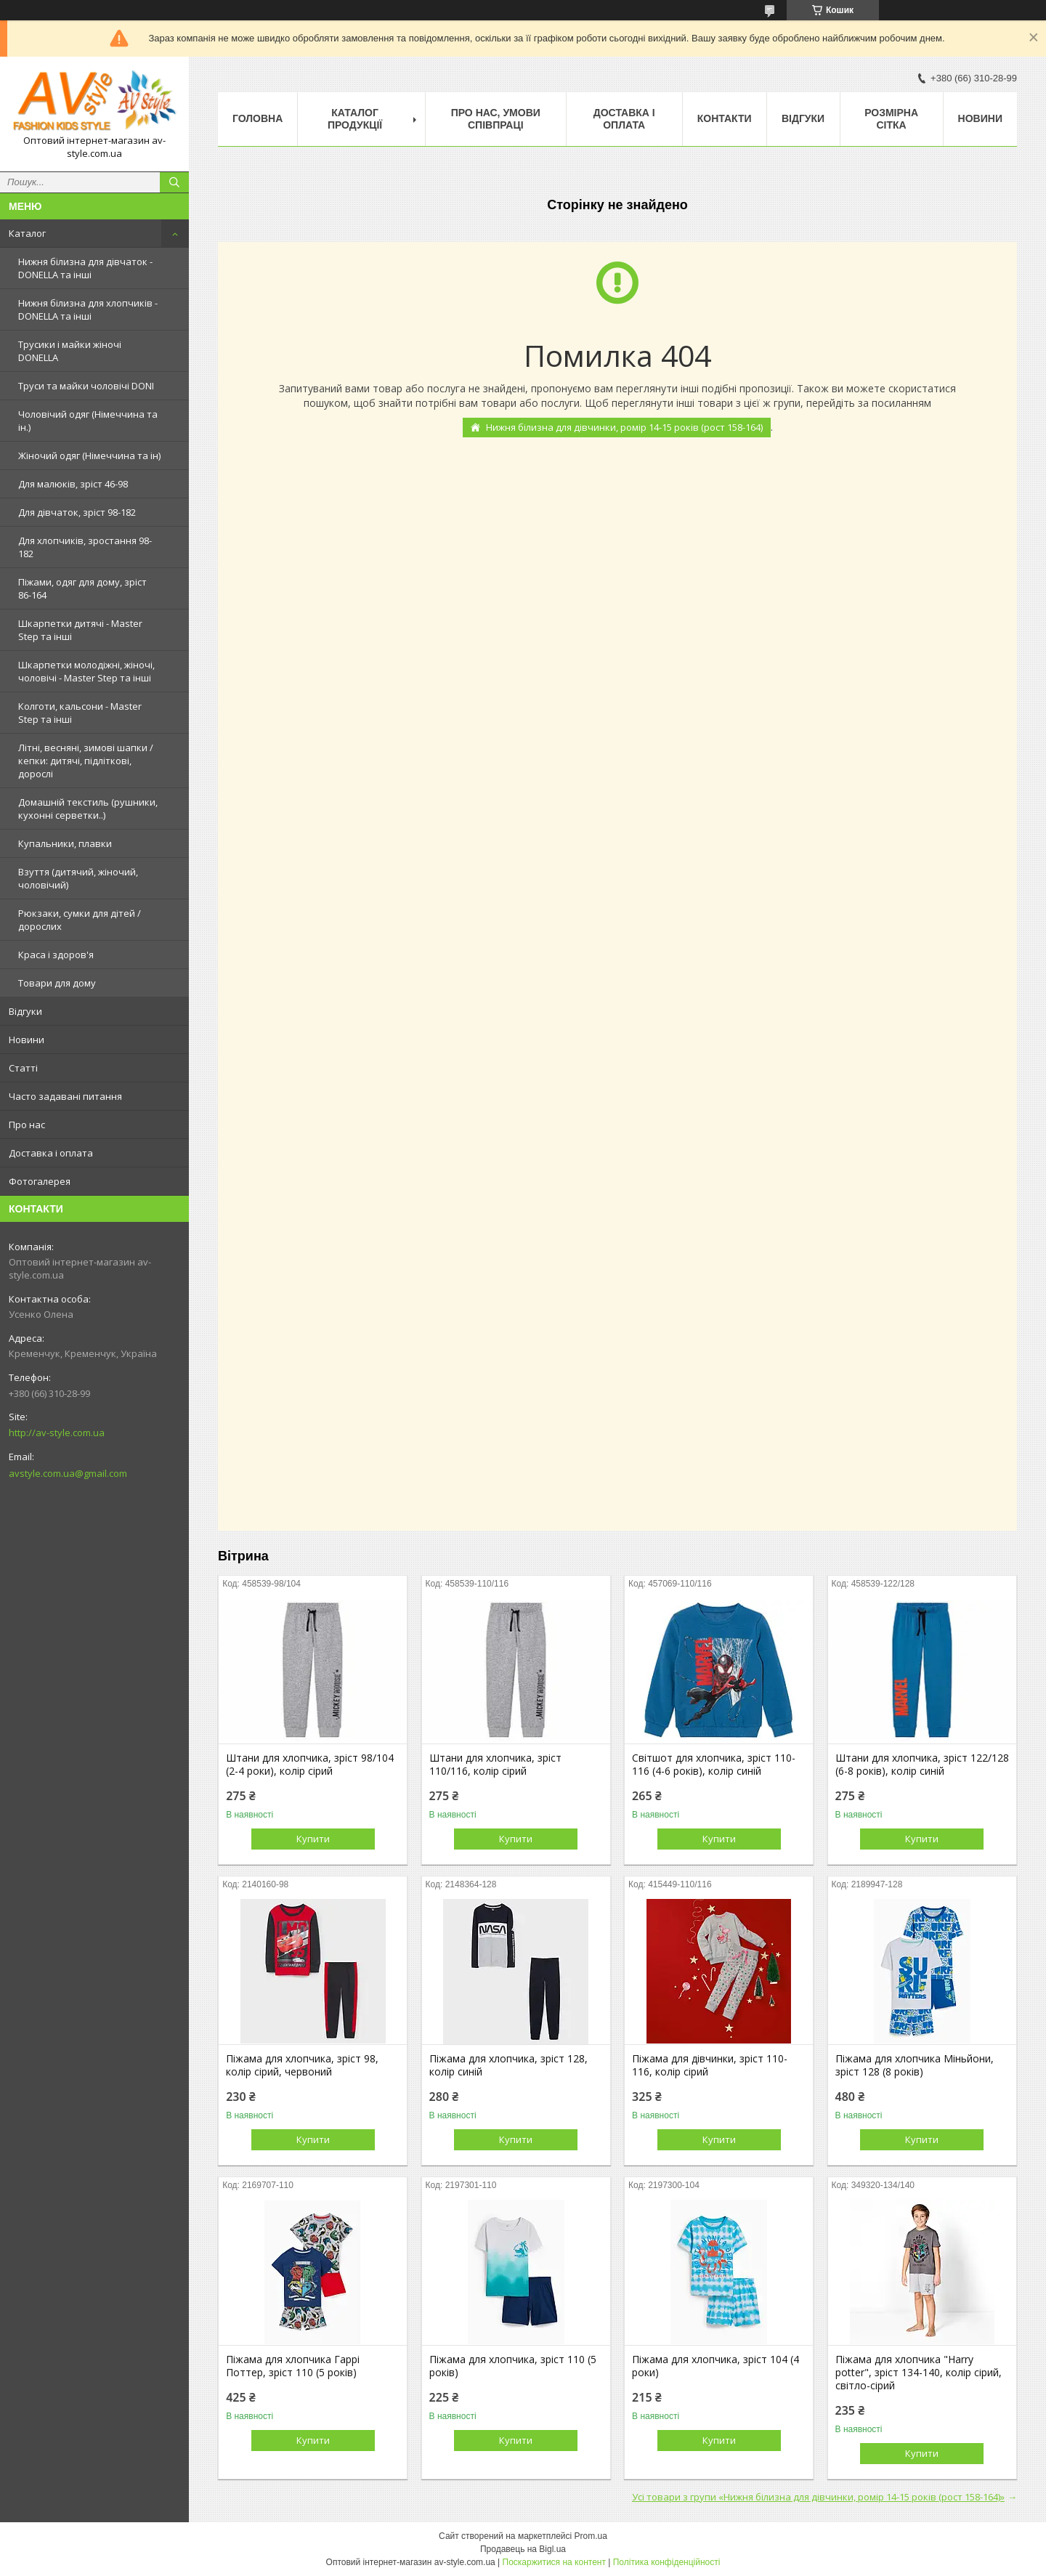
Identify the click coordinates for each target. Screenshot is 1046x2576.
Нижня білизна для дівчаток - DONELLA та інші (85, 268)
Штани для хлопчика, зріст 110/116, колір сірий (495, 1764)
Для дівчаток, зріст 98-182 (77, 512)
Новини (26, 1039)
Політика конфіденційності (667, 2562)
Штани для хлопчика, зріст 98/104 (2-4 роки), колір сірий (310, 1764)
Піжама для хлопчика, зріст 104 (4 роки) (715, 2366)
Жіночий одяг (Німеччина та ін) (89, 455)
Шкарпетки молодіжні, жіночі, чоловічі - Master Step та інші (86, 671)
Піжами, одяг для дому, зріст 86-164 (82, 588)
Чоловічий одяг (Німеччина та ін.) (88, 421)
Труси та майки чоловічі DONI (86, 385)
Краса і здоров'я (56, 954)
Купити (313, 1838)
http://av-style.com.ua (57, 1432)
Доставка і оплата (51, 1152)
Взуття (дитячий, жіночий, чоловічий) (78, 878)
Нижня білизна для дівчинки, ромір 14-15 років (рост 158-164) (624, 427)
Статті (23, 1067)
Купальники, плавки (65, 843)
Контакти (724, 118)
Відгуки (25, 1011)
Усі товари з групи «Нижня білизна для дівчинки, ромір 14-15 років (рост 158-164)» (818, 2496)
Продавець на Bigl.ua (523, 2549)
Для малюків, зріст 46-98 (73, 483)
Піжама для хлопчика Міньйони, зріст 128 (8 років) (914, 2065)
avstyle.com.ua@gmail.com (68, 1473)
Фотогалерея (39, 1181)
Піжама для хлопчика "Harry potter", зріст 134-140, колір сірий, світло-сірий (918, 2372)
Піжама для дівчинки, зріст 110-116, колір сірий (709, 2065)
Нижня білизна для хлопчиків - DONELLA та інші (88, 309)
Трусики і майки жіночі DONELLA (69, 351)
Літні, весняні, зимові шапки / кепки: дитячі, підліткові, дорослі (85, 760)
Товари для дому (57, 982)
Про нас (27, 1124)
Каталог (27, 233)
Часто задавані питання (65, 1096)
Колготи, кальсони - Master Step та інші (80, 713)
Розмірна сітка (891, 119)
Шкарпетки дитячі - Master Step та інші (80, 630)
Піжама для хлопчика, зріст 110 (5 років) (512, 2366)
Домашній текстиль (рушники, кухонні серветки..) (88, 808)
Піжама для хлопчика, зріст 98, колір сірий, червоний (302, 2065)
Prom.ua (591, 2536)
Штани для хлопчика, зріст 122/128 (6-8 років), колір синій (922, 1764)
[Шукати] (174, 182)
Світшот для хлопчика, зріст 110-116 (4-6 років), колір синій (713, 1764)
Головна (257, 118)
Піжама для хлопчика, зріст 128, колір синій (508, 2065)
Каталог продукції (355, 119)
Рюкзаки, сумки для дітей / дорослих (79, 920)
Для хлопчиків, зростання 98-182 (85, 547)
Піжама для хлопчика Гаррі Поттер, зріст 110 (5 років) (293, 2366)
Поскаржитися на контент (554, 2562)
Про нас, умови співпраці (495, 119)
